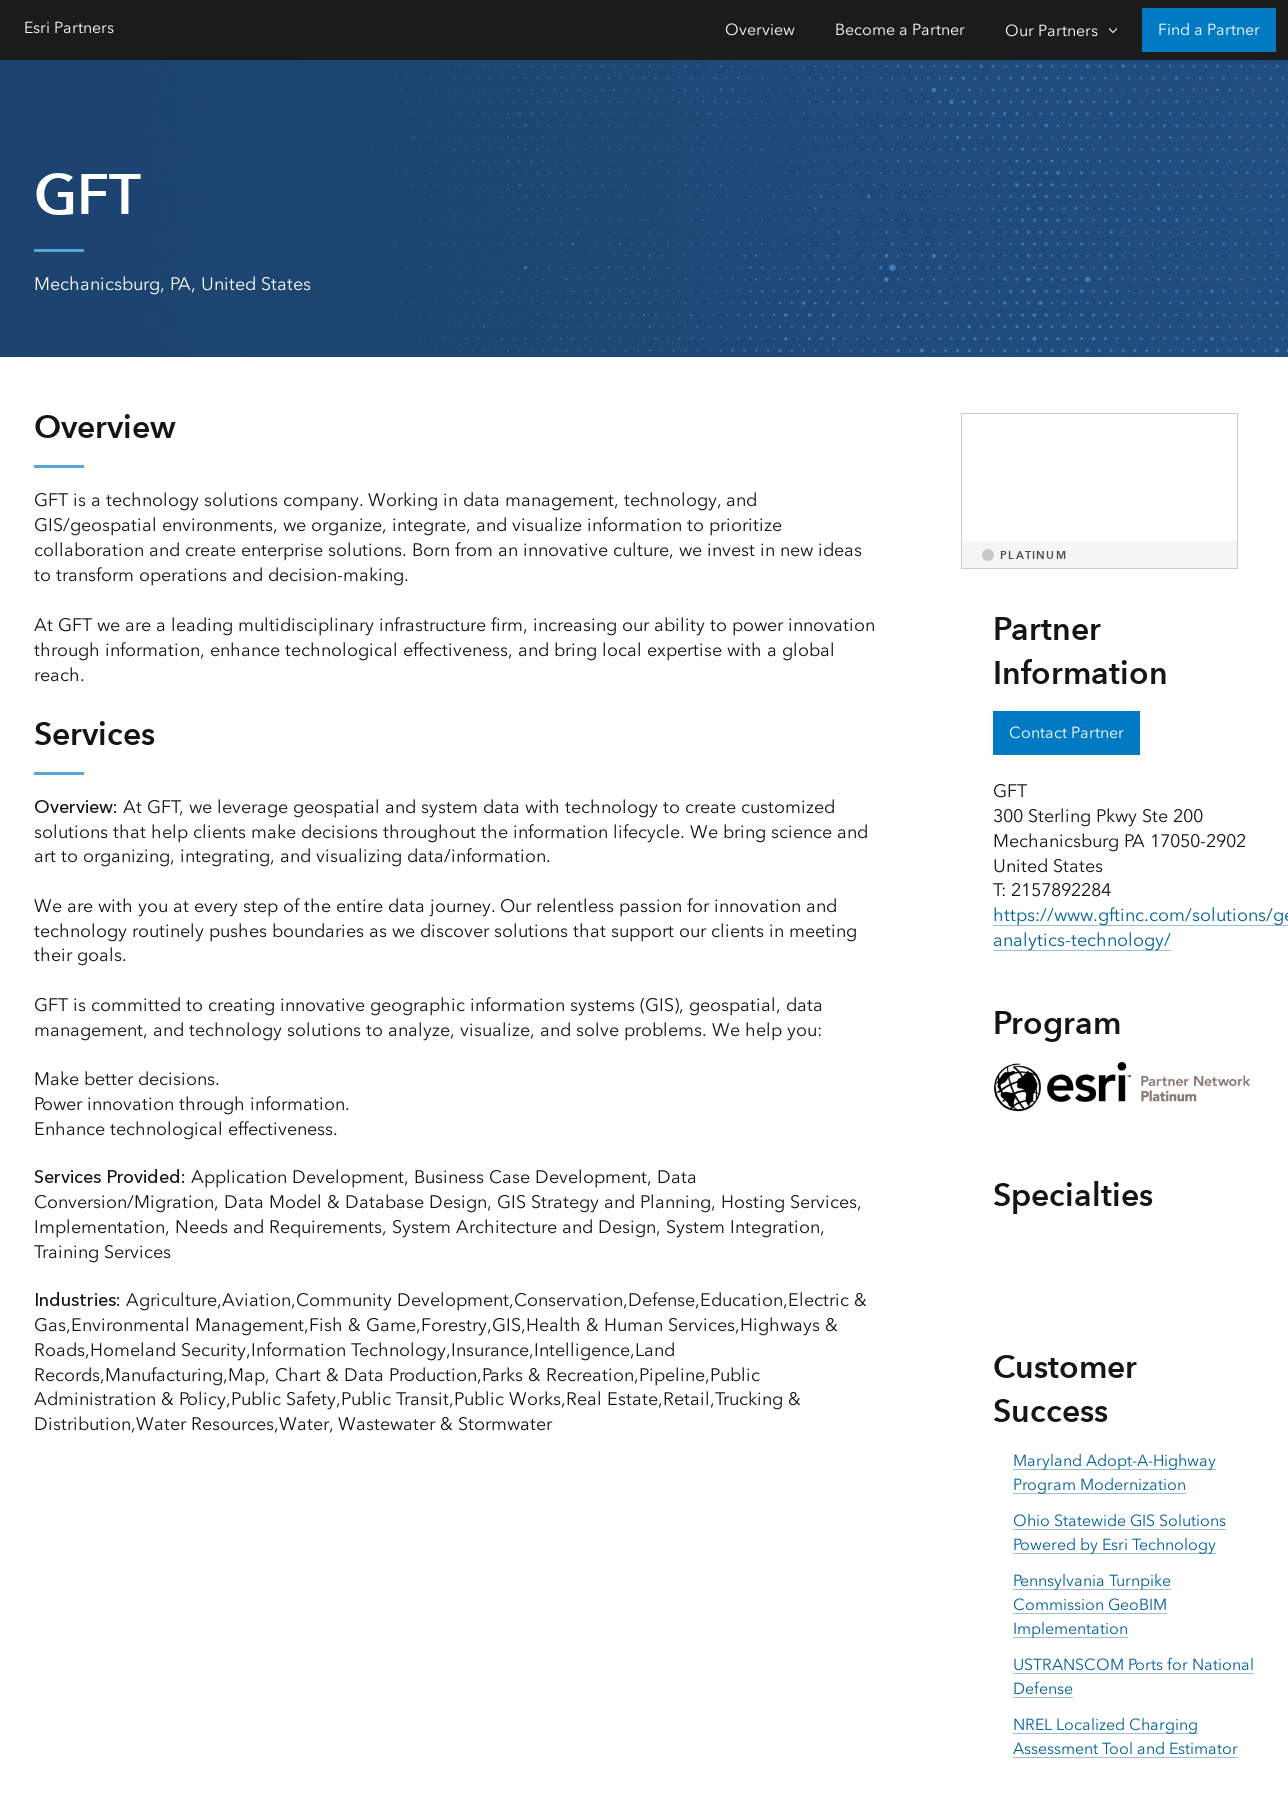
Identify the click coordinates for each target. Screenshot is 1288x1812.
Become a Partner (900, 29)
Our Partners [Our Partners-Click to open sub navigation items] (1051, 30)
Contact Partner (1066, 732)
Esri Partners (69, 27)
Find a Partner (1209, 29)
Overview (760, 29)
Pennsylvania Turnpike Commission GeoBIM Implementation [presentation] (1092, 1604)
